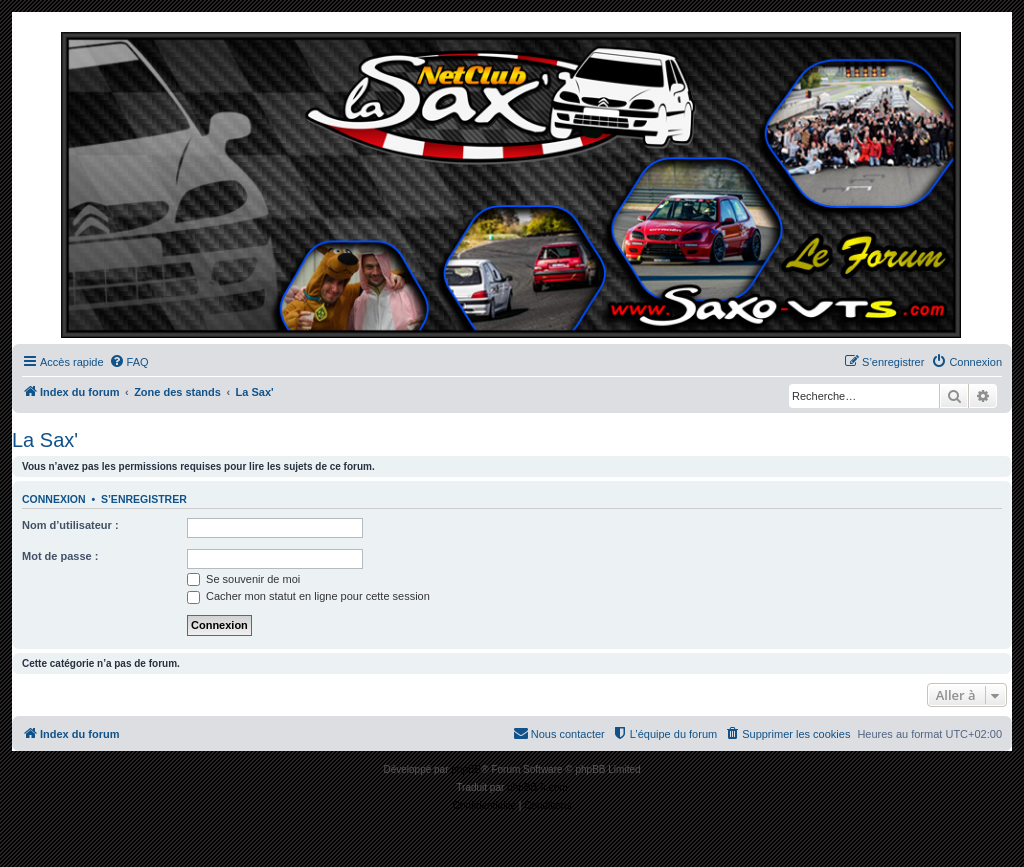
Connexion (54, 499)
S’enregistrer (144, 499)
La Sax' (45, 440)
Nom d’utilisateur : (70, 525)
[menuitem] (129, 362)
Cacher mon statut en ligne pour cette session (308, 596)
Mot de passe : (60, 556)
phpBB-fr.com (537, 787)
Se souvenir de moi (243, 579)
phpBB (466, 769)
